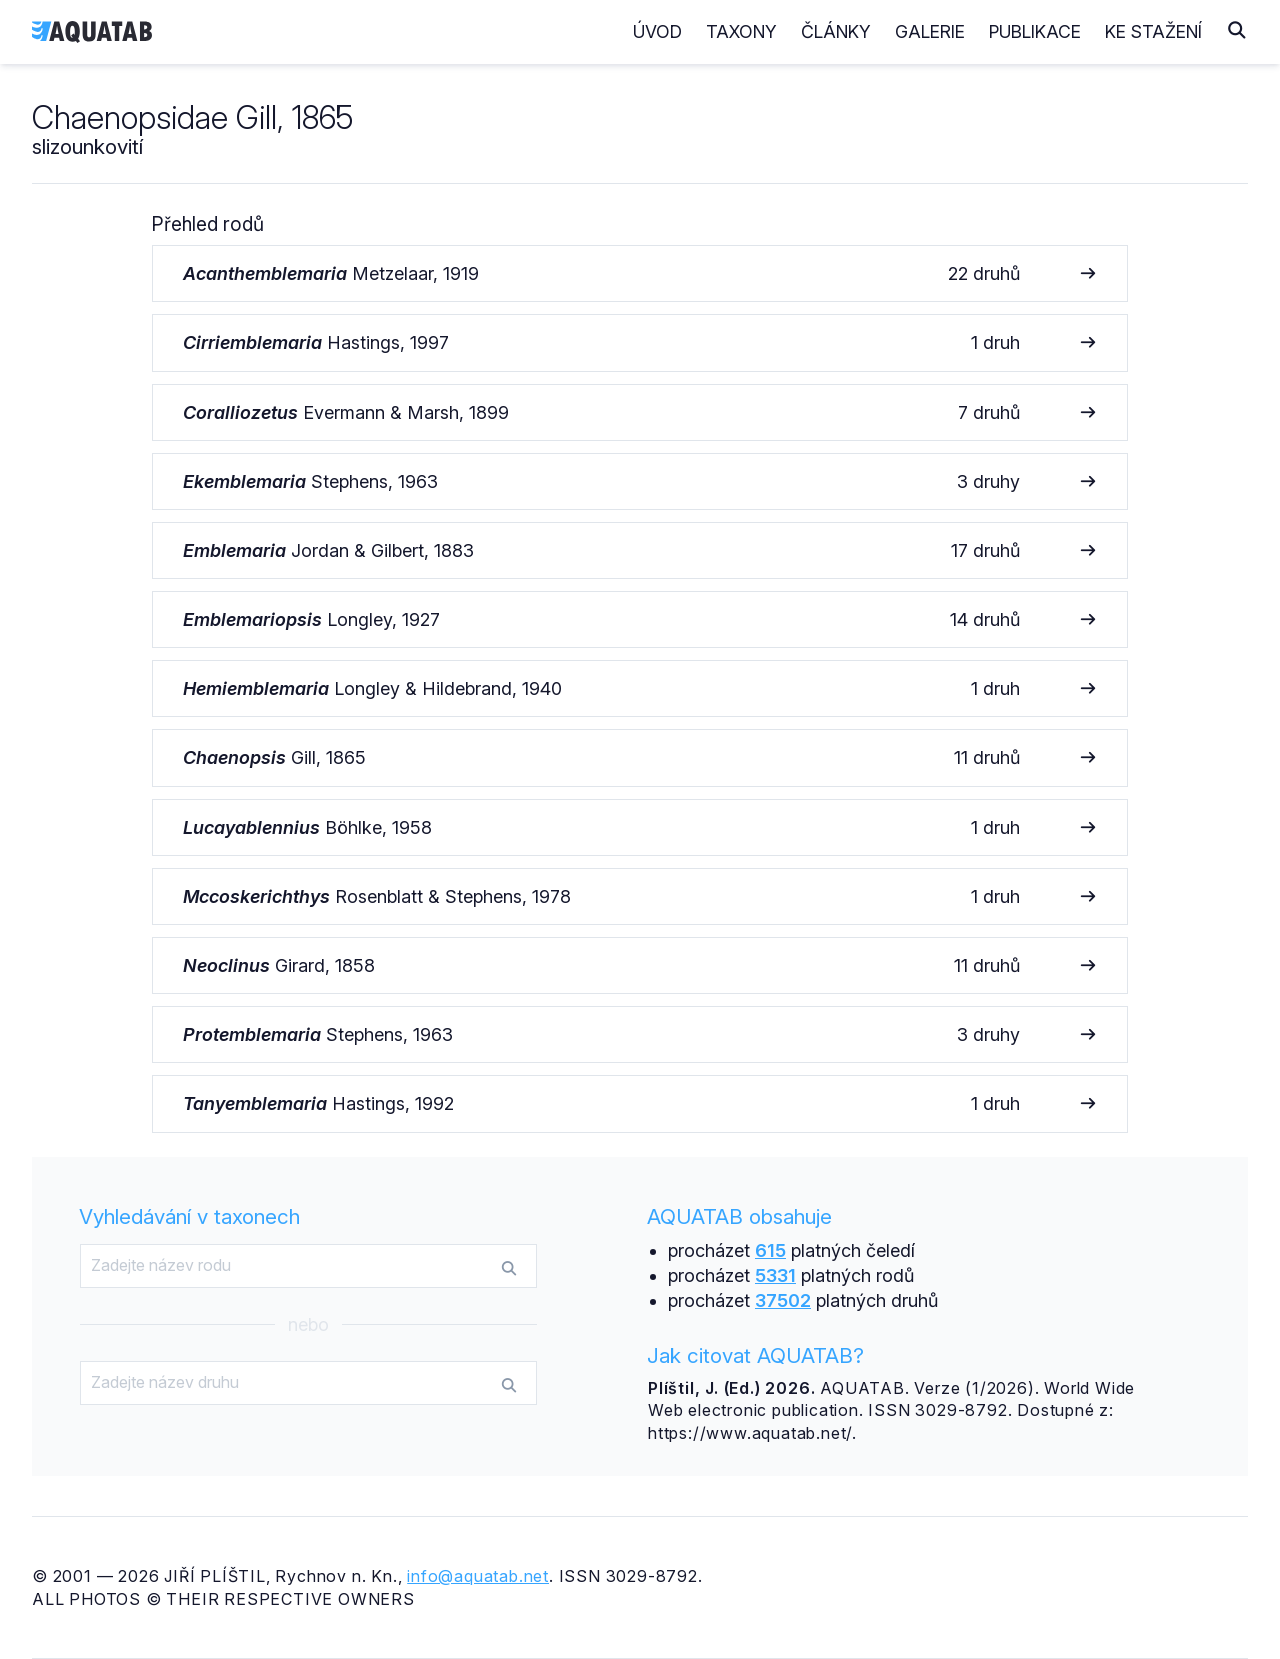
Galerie (930, 31)
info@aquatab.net (478, 1576)
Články (836, 31)
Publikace (1035, 31)
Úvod (657, 31)
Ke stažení (1153, 31)
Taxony (741, 31)
